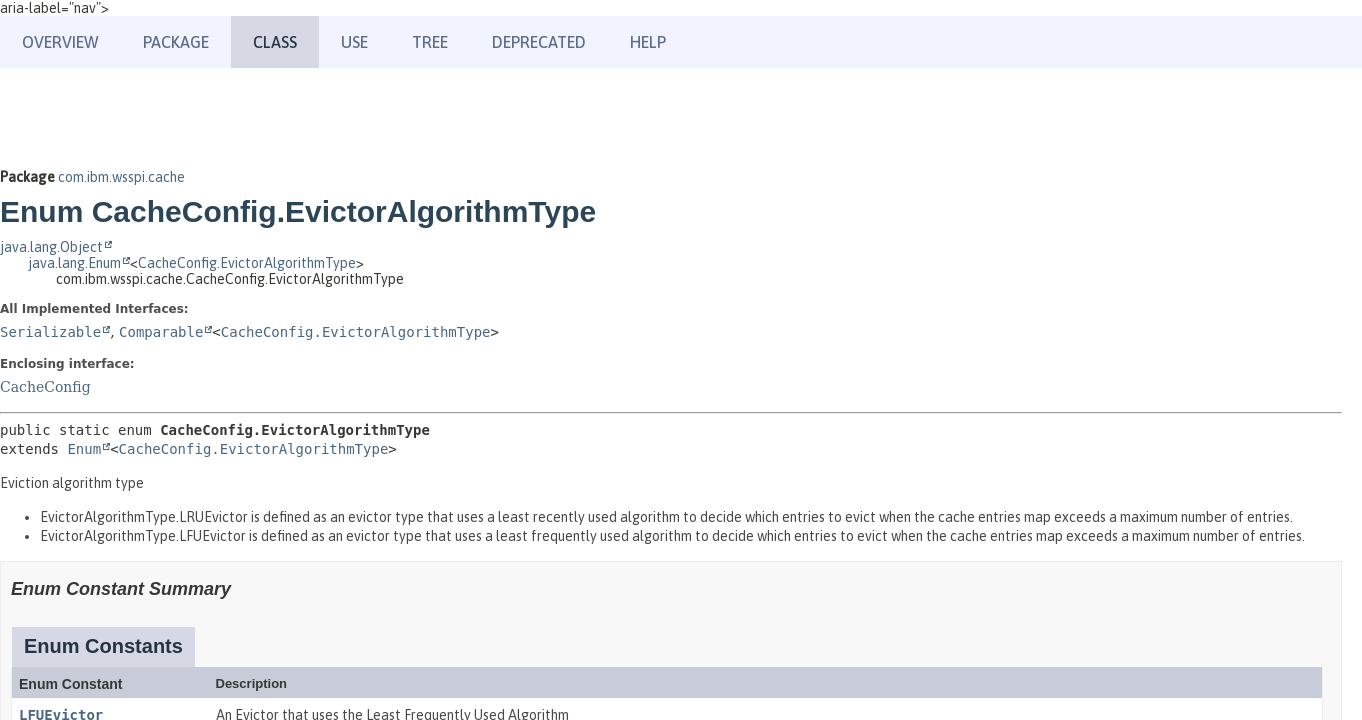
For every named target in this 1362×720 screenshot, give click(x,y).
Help (648, 42)
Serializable (50, 332)
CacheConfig (45, 387)
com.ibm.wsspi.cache (121, 177)
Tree (430, 42)
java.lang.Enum (74, 263)
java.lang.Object (51, 247)
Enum (84, 449)
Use (354, 42)
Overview (60, 42)
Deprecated (539, 42)
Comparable (161, 332)
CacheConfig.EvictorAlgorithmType (247, 263)
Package (176, 42)
